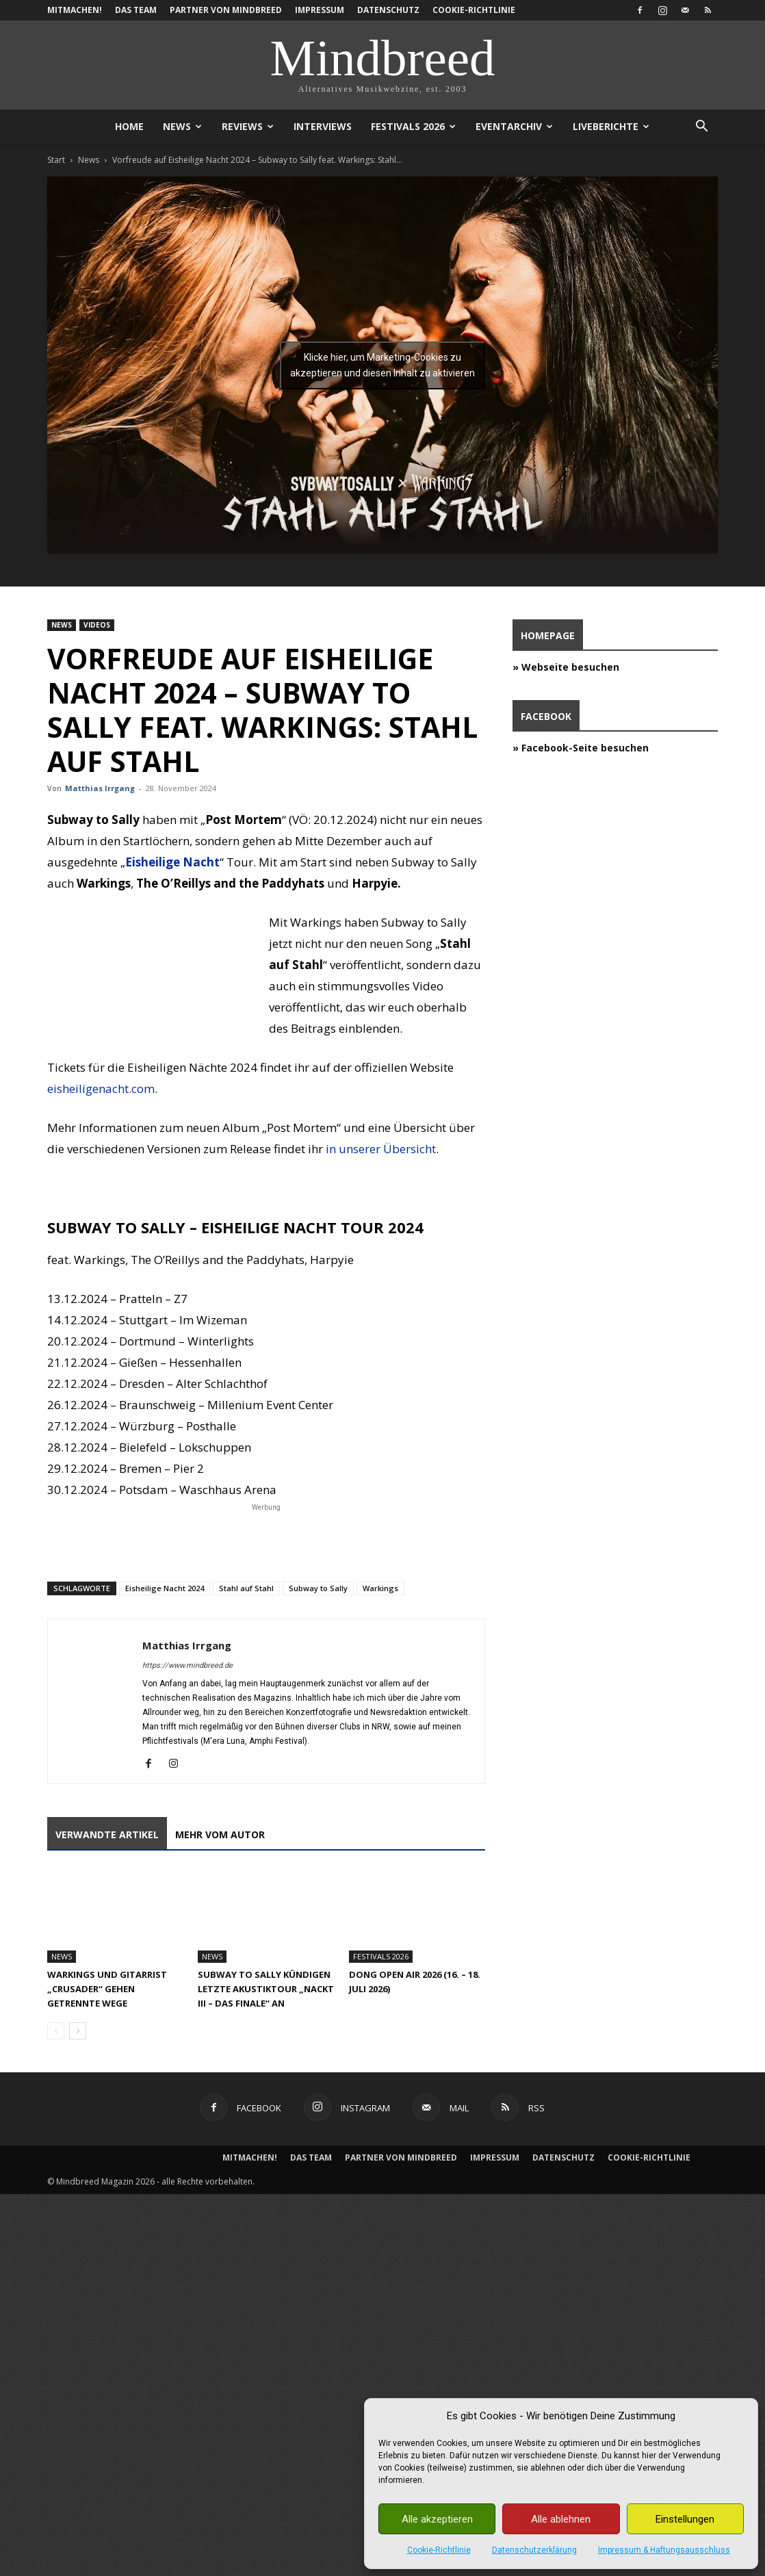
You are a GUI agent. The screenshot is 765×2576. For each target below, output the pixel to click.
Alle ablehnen (561, 2519)
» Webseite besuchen (566, 666)
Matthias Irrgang (100, 788)
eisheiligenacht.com (101, 1088)
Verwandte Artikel (107, 1834)
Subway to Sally (318, 1588)
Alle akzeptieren (437, 2519)
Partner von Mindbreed (226, 10)
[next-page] (77, 2030)
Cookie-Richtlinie (439, 2550)
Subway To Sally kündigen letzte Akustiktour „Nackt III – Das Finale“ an (266, 1988)
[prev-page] (55, 2030)
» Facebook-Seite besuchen (581, 747)
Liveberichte (611, 126)
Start (56, 160)
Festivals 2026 (413, 126)
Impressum (319, 10)
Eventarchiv (514, 126)
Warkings (380, 1588)
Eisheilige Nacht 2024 (164, 1588)
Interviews (323, 126)
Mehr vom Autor (220, 1834)
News (182, 126)
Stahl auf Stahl (246, 1588)
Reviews (248, 126)
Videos (96, 625)
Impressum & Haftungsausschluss (664, 2550)
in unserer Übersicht (381, 1149)
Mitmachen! (74, 10)
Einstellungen (685, 2519)
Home (129, 126)
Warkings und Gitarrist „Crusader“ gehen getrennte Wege (107, 1988)
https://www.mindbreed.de (187, 1665)
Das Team (136, 10)
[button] (701, 127)
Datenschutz (388, 10)
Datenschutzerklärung (534, 2550)
